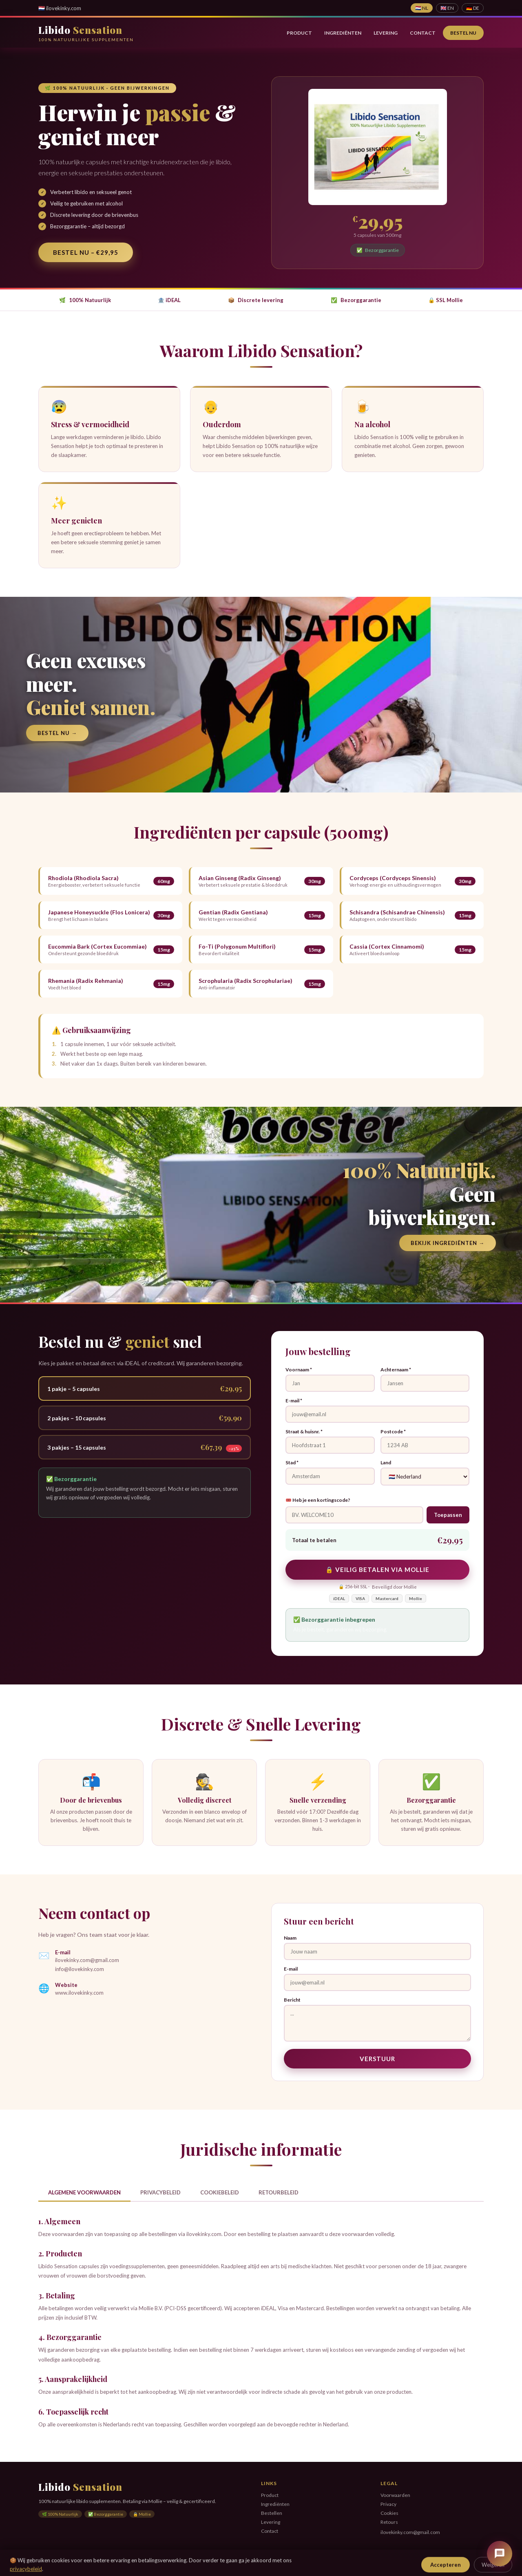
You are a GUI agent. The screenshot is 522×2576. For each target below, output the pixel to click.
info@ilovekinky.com (79, 1969)
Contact (423, 33)
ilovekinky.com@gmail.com (87, 1960)
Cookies (389, 2513)
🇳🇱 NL (421, 8)
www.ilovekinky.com (79, 1992)
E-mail (291, 1969)
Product (299, 33)
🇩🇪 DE (472, 8)
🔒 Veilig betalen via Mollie (377, 1569)
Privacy (388, 2504)
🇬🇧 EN (447, 8)
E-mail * (293, 1400)
